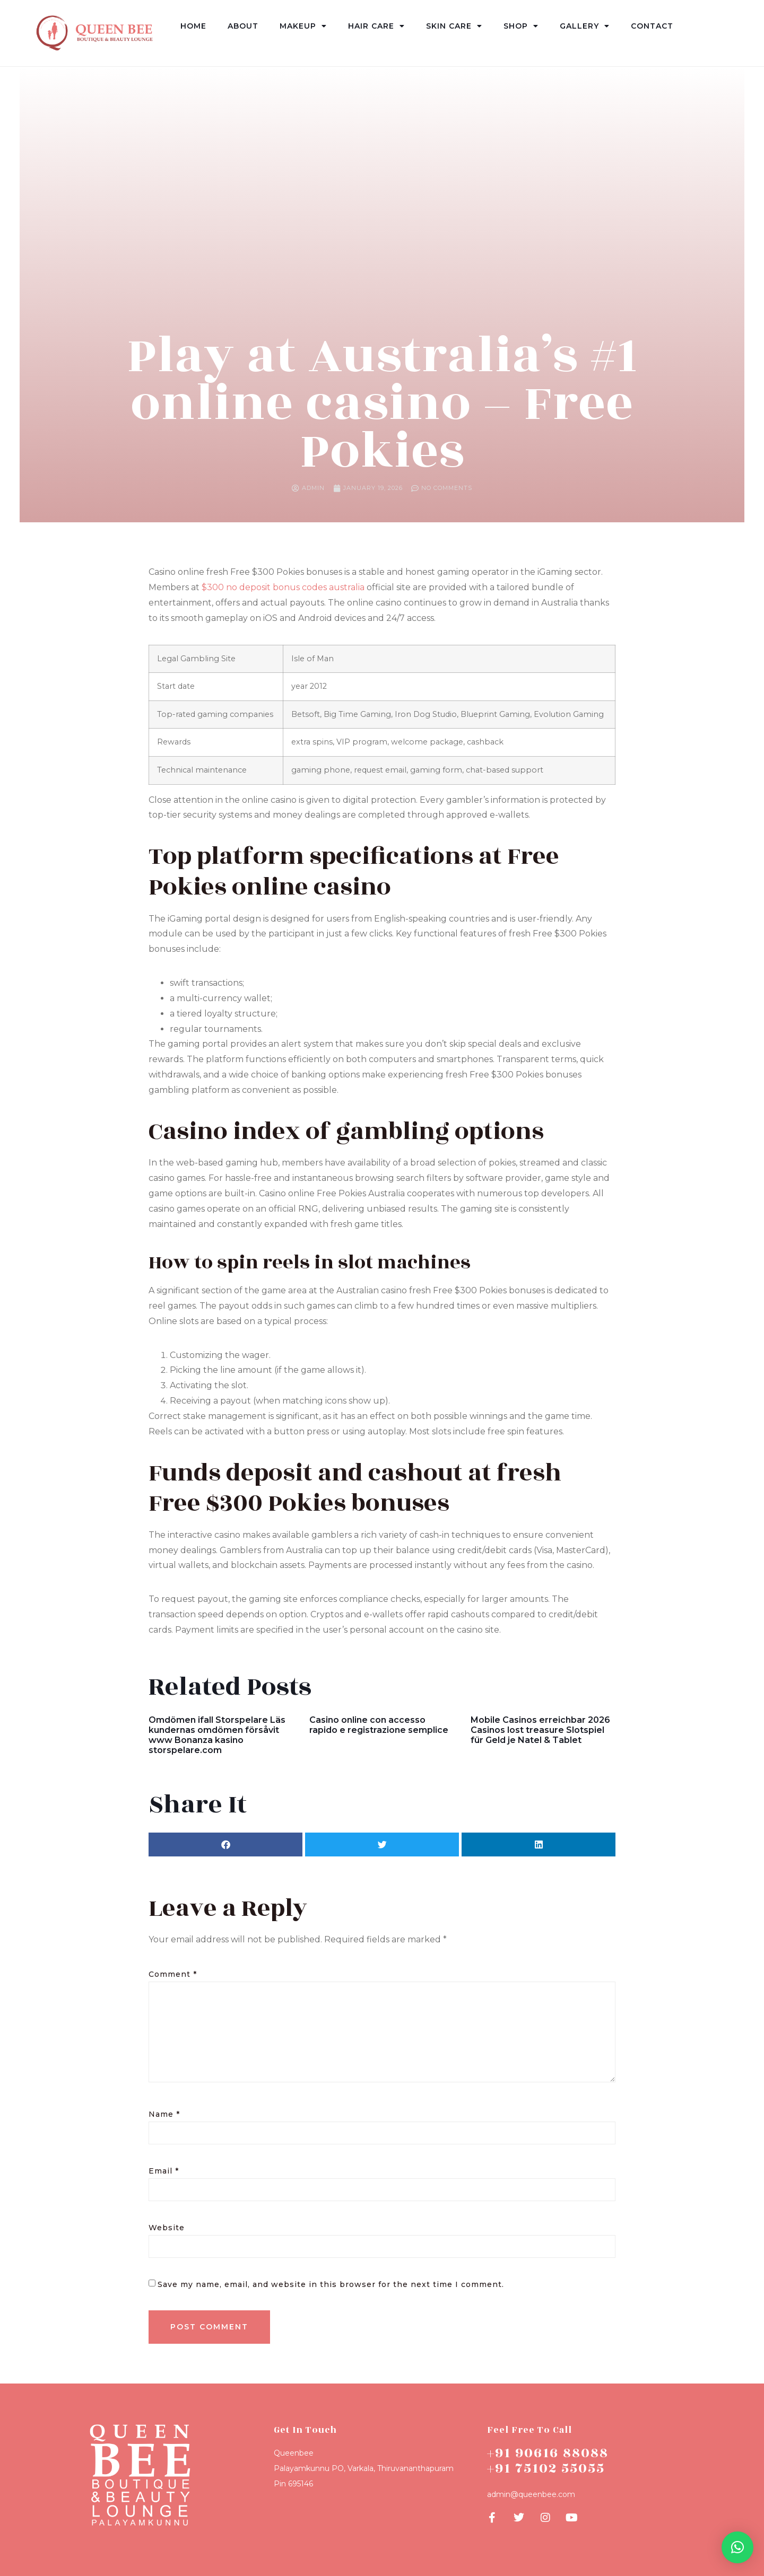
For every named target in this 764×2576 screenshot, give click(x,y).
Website (167, 2227)
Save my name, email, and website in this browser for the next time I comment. (331, 2284)
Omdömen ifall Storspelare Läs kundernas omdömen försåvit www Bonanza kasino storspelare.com (217, 1735)
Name (164, 2114)
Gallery (585, 26)
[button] (225, 1844)
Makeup (303, 26)
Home (193, 26)
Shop (521, 26)
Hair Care (376, 26)
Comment (173, 1974)
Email (164, 2171)
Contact (652, 26)
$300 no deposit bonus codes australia (283, 587)
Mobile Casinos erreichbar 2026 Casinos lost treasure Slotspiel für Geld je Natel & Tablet (540, 1730)
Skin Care (454, 26)
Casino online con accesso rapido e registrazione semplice (378, 1725)
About (243, 26)
